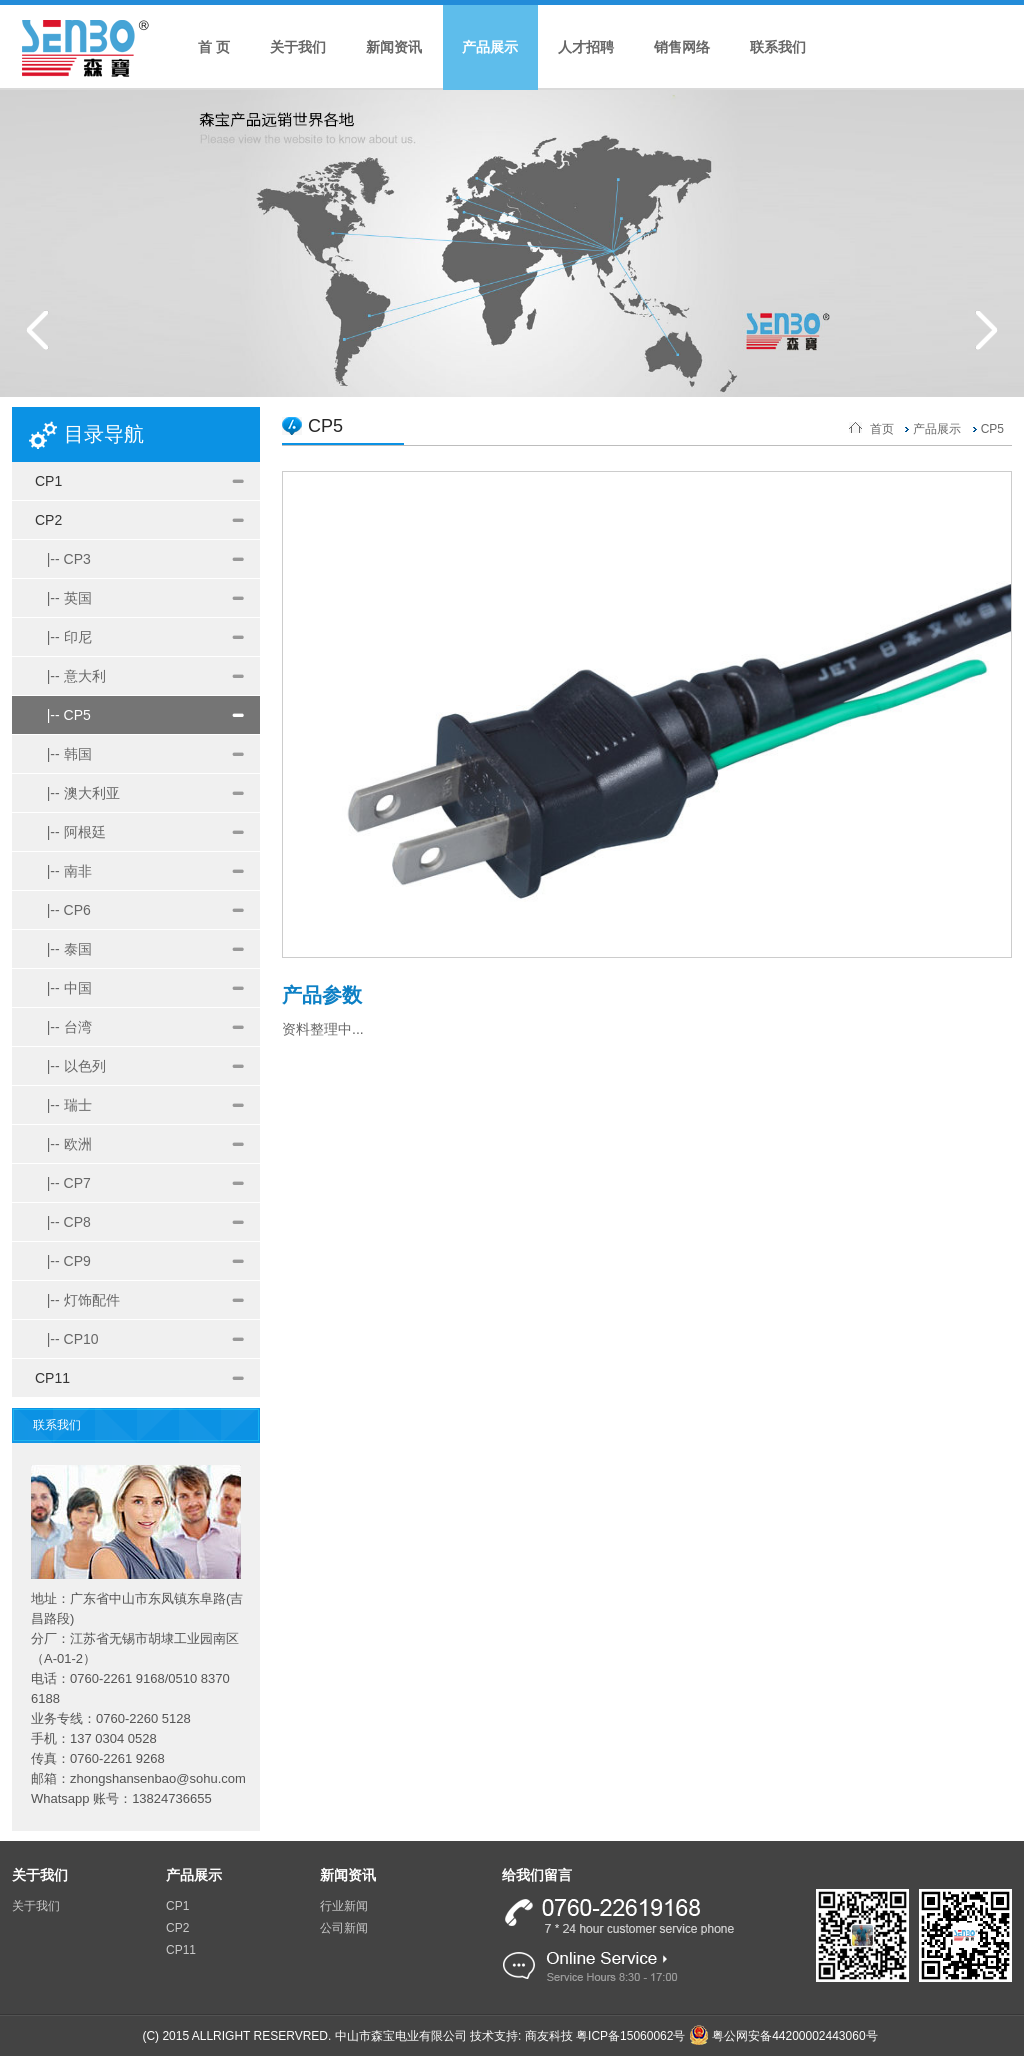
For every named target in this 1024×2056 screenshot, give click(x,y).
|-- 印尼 (63, 637)
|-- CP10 (67, 1339)
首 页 (214, 47)
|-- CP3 (63, 559)
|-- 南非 (63, 871)
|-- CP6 (63, 910)
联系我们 (778, 47)
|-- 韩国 (63, 754)
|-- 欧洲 (63, 1144)
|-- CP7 (63, 1183)
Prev (37, 330)
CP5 (992, 429)
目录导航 (104, 434)
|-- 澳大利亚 (77, 793)
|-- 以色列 (70, 1066)
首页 (882, 429)
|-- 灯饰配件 (77, 1300)
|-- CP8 (63, 1222)
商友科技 (549, 2036)
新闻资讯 (394, 47)
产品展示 (490, 47)
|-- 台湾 (63, 1027)
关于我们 (298, 47)
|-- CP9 (63, 1261)
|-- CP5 (63, 715)
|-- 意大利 (70, 676)
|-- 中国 (63, 988)
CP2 (48, 520)
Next (986, 330)
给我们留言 (537, 1875)
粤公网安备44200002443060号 (783, 2036)
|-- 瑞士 (63, 1105)
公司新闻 (344, 1928)
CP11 (52, 1378)
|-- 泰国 (63, 949)
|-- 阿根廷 (70, 832)
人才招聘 (586, 47)
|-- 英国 (63, 598)
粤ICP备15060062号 (630, 2036)
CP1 (48, 481)
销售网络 (682, 47)
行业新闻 (344, 1906)
